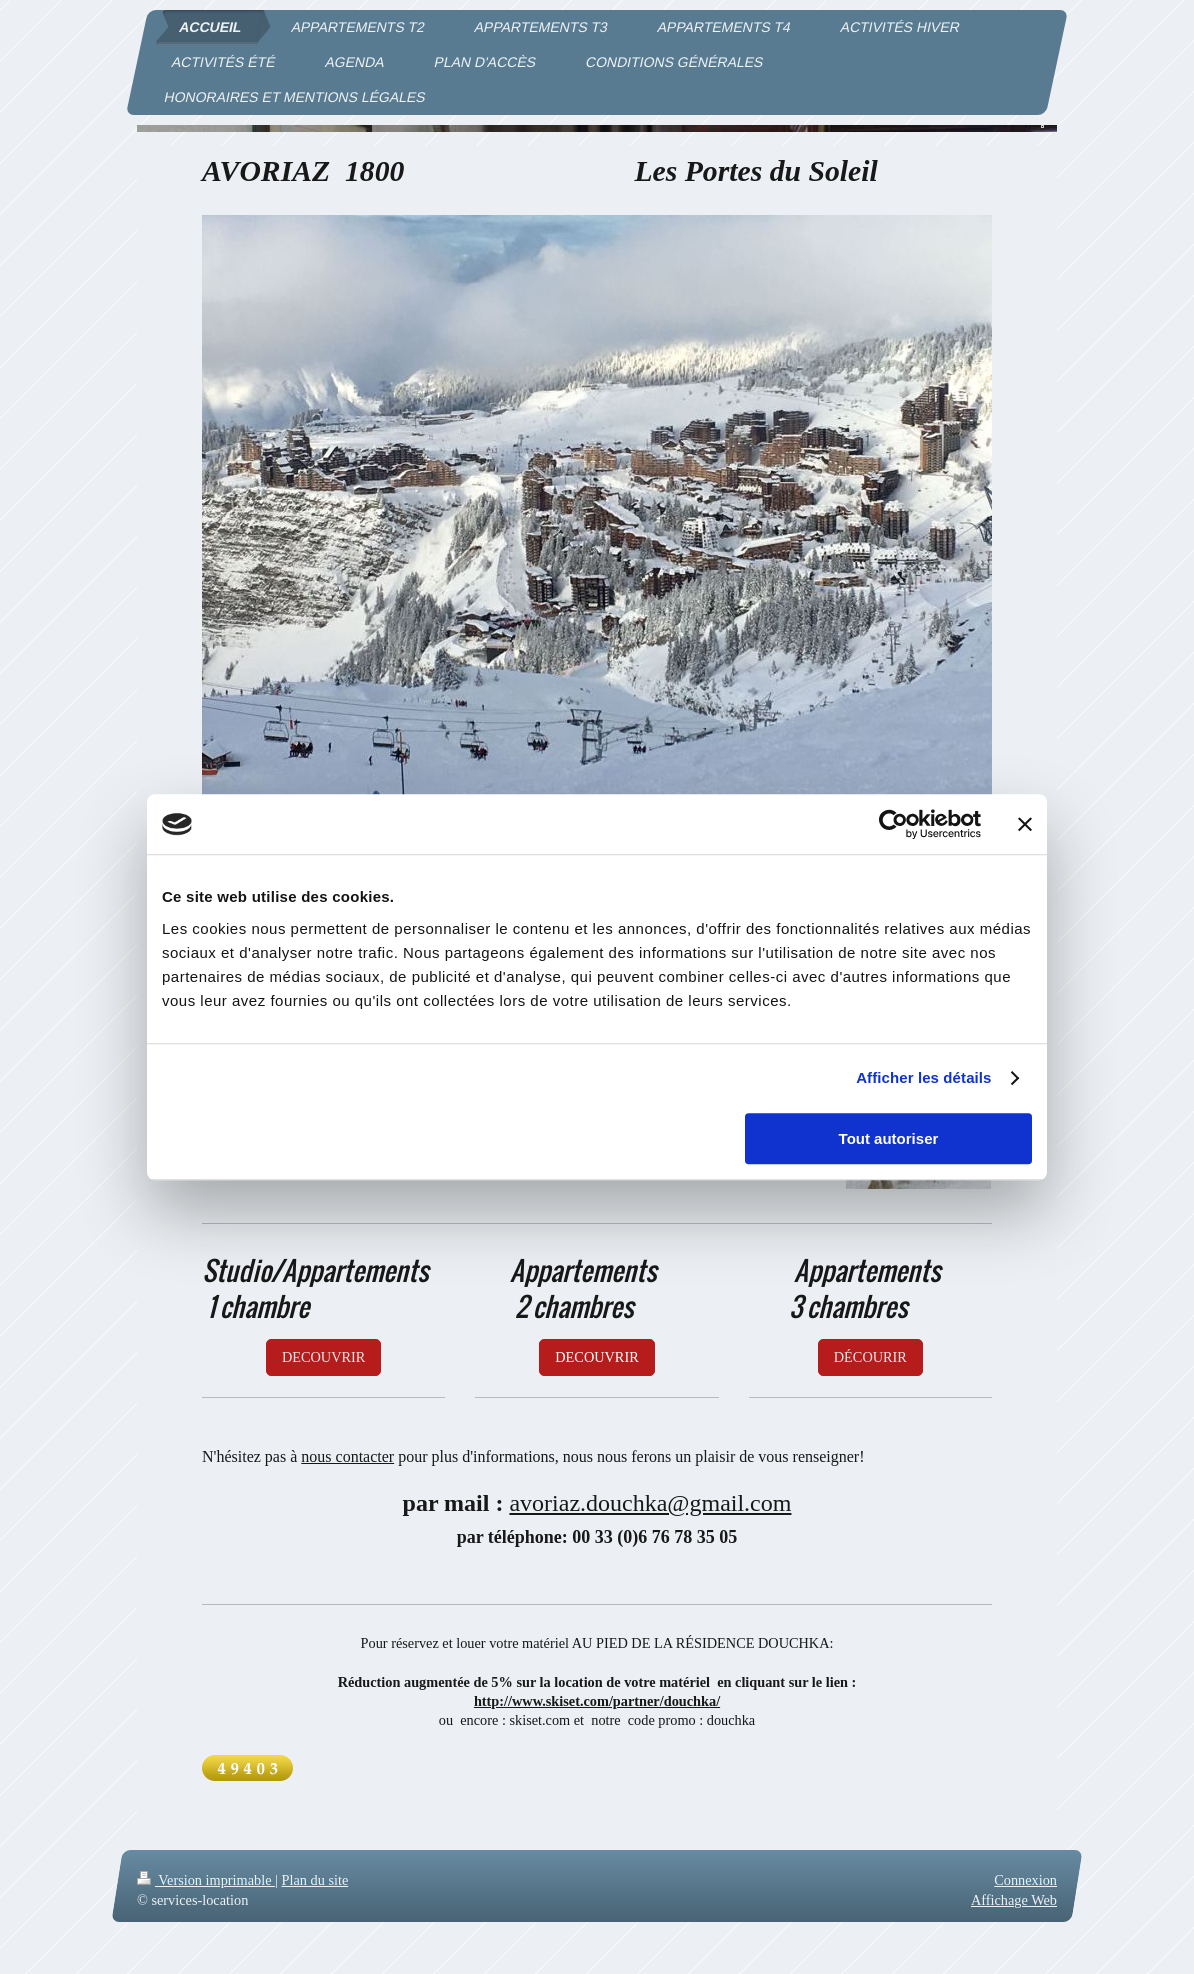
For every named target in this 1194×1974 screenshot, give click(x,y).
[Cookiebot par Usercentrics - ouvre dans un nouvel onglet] (893, 824)
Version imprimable (206, 1880)
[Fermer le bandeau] (1025, 824)
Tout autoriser (889, 1138)
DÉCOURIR (870, 1357)
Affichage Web (1014, 1900)
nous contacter (347, 1456)
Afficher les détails (923, 1077)
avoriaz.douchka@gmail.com (650, 1503)
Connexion (1025, 1880)
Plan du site (315, 1880)
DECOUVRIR (323, 1357)
